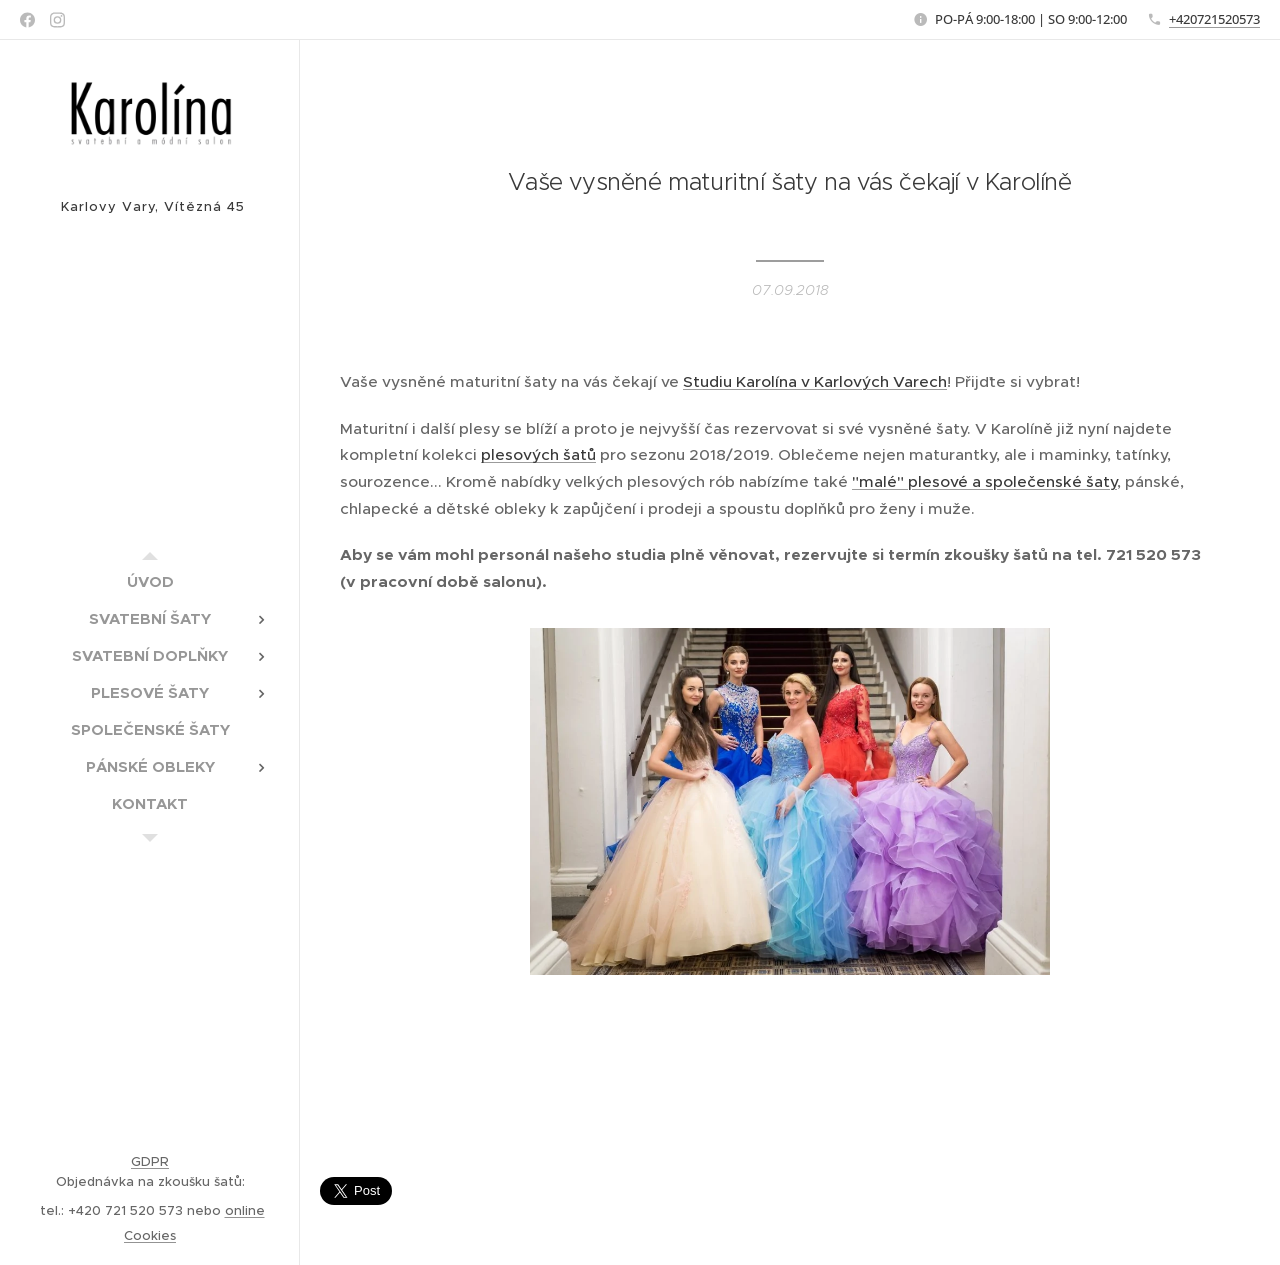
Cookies (150, 1235)
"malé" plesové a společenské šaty (984, 481)
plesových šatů (538, 454)
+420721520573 (1214, 19)
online (245, 1210)
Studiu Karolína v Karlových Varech (815, 381)
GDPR (150, 1161)
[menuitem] (150, 581)
